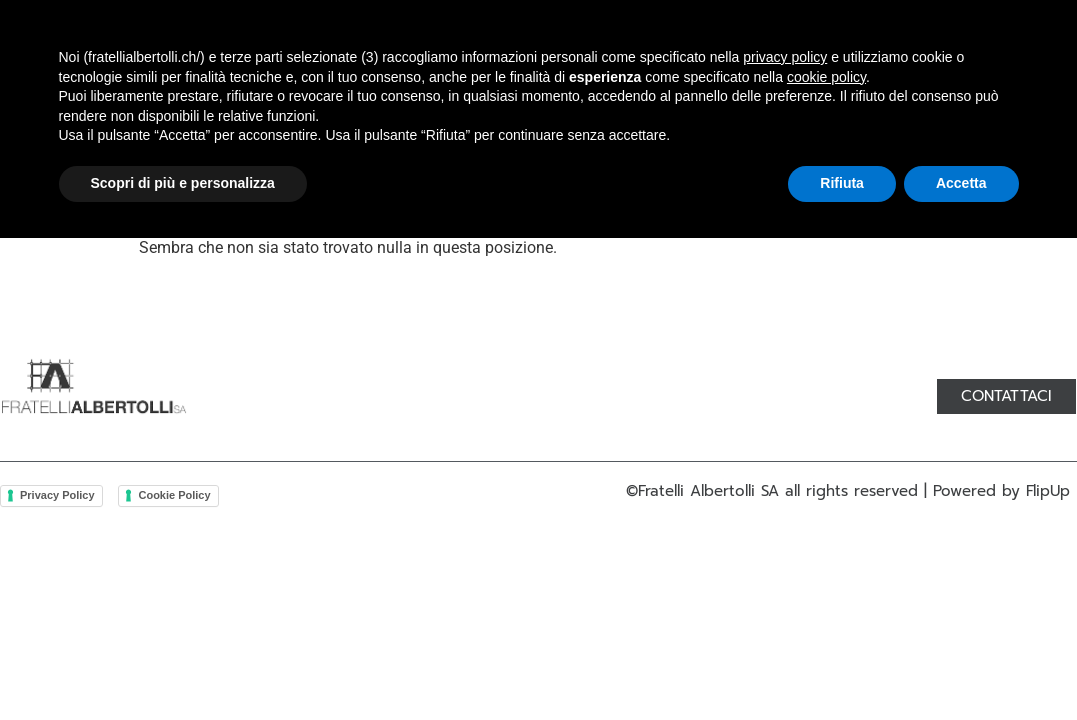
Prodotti (390, 55)
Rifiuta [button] (842, 665)
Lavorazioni (518, 55)
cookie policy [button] (826, 559)
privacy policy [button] (785, 539)
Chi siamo (272, 55)
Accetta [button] (961, 665)
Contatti (740, 55)
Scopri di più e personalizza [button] (183, 665)
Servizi (636, 55)
